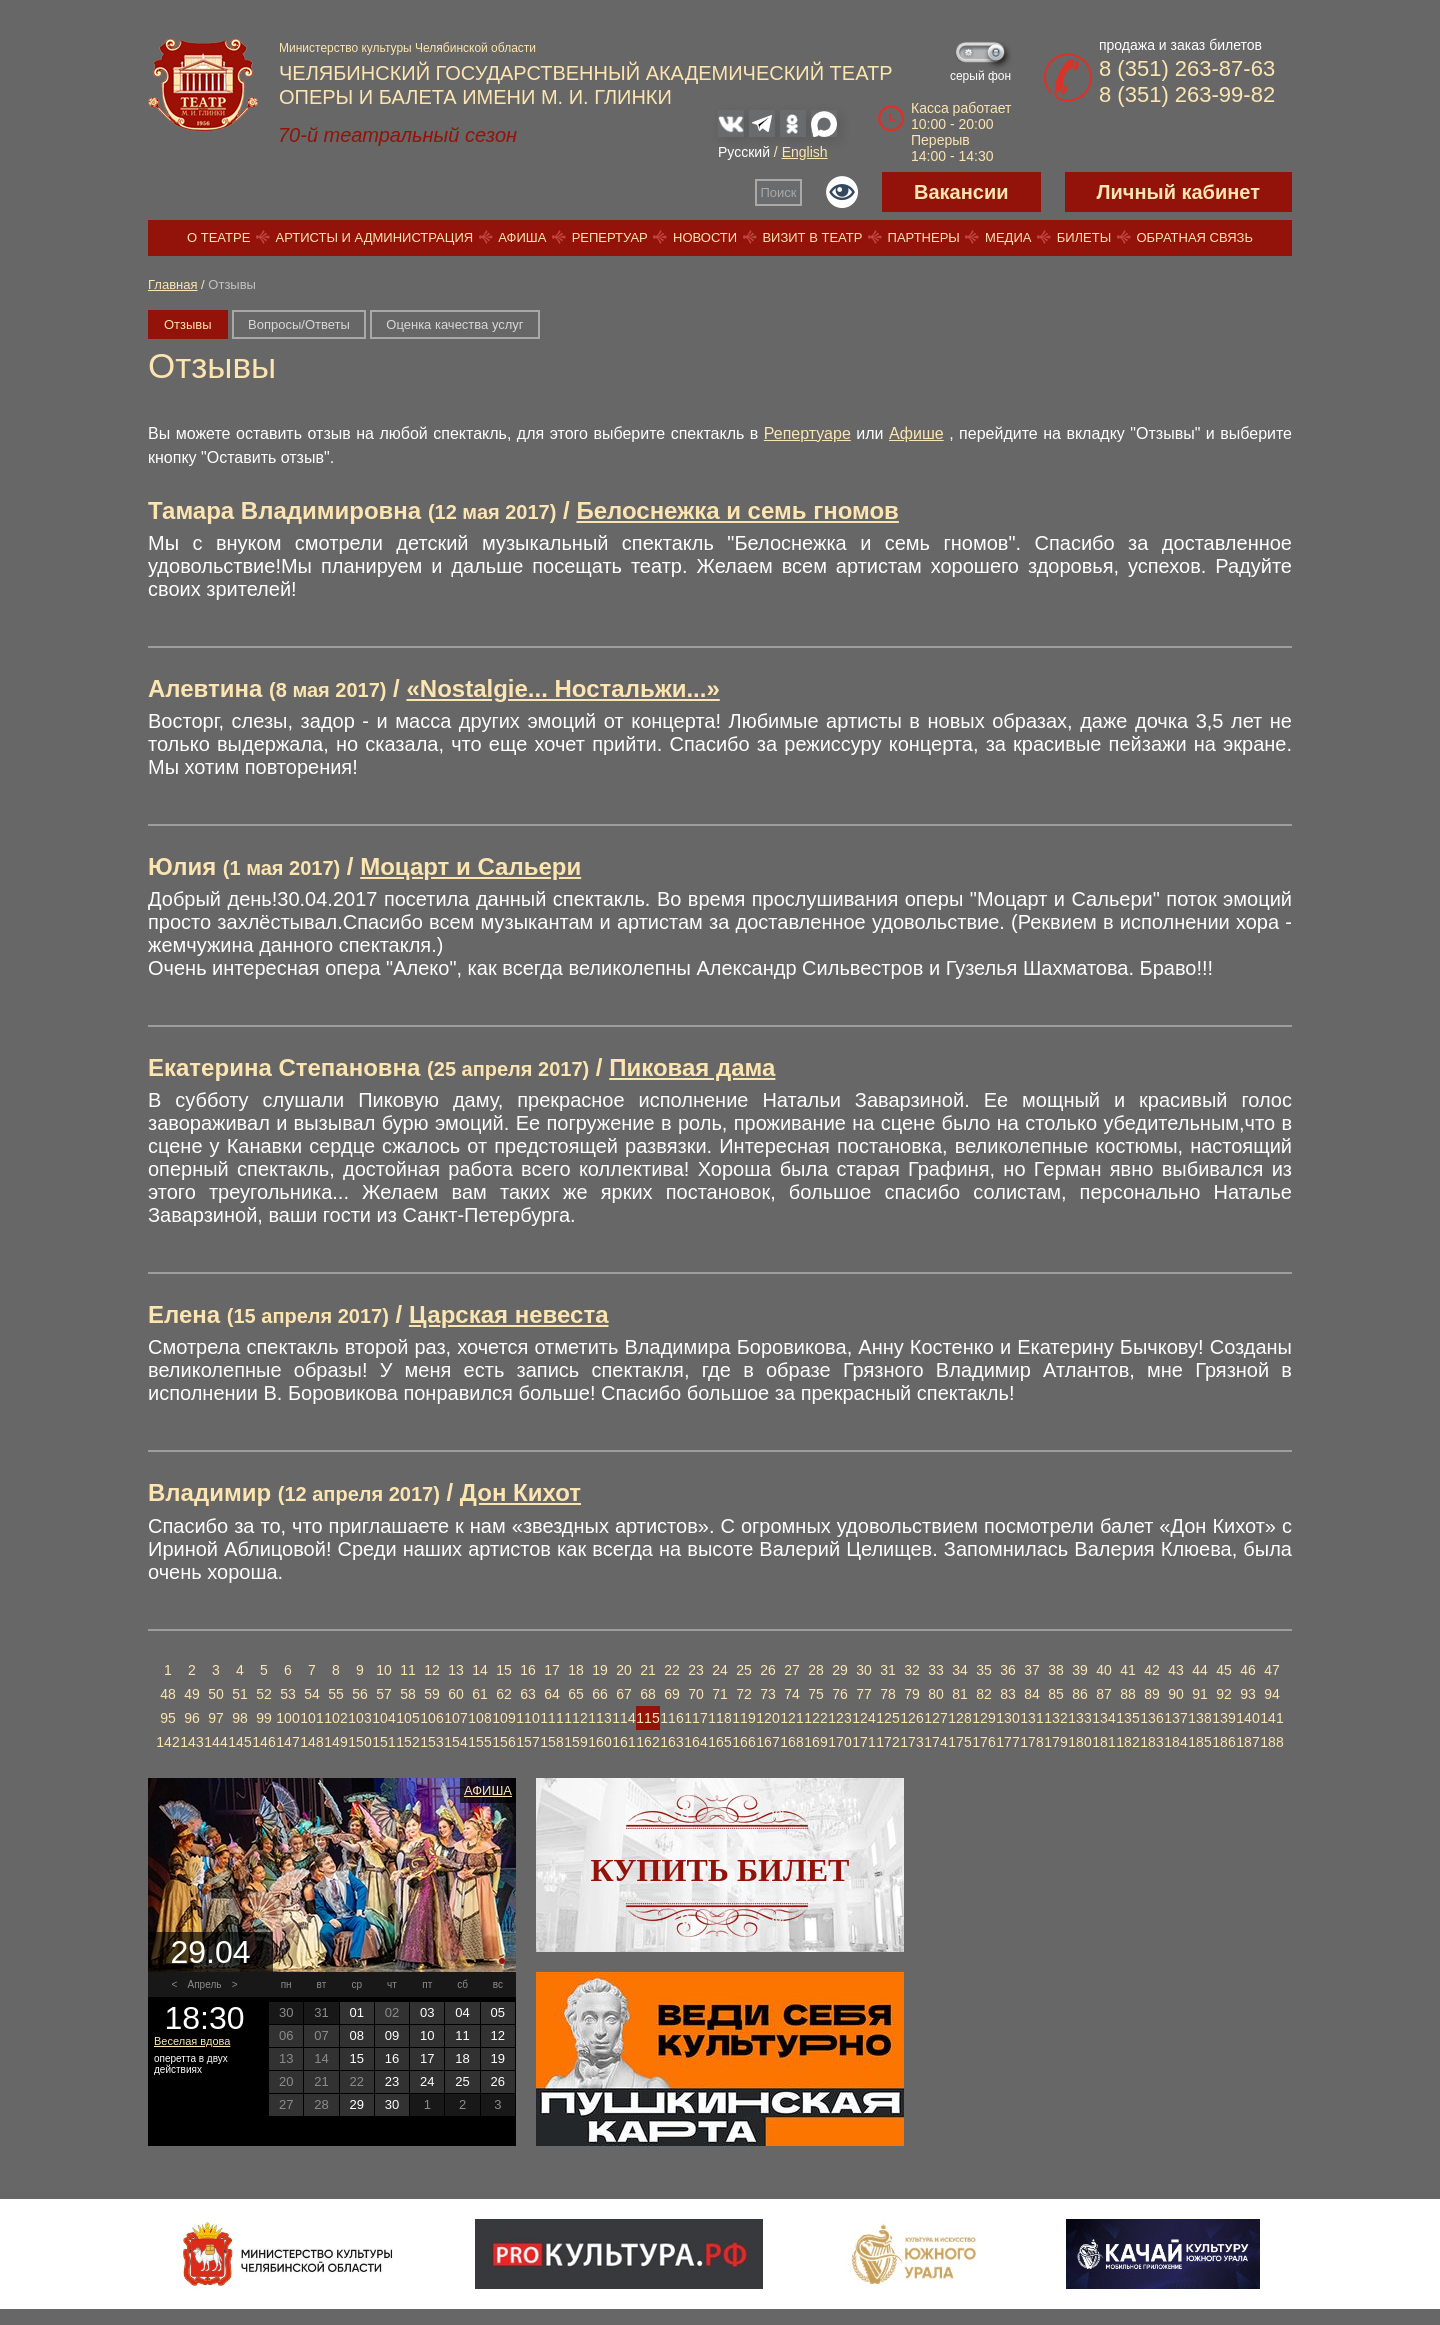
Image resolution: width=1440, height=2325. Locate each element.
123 (839, 1718)
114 (623, 1718)
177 (1007, 1742)
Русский (744, 152)
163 (671, 1742)
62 (504, 1694)
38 (1056, 1670)
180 (1079, 1742)
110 (527, 1718)
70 (696, 1694)
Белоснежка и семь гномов (737, 510)
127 (935, 1718)
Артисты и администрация (375, 237)
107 (455, 1718)
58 (408, 1694)
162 (647, 1742)
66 (600, 1694)
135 (1127, 1718)
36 (1008, 1670)
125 (887, 1718)
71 (720, 1694)
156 (503, 1742)
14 (480, 1670)
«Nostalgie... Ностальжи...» (562, 688)
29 (840, 1670)
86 (1080, 1694)
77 (864, 1694)
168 (791, 1742)
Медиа (1008, 237)
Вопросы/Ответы (299, 324)
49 (192, 1694)
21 (648, 1670)
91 (1200, 1694)
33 (936, 1670)
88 (1128, 1694)
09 (392, 2035)
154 (455, 1742)
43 (1176, 1670)
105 (407, 1718)
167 (767, 1742)
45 (1224, 1670)
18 (576, 1670)
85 (1056, 1694)
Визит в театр (812, 237)
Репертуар (610, 237)
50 (216, 1694)
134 (1103, 1718)
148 (311, 1742)
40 (1104, 1670)
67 (624, 1694)
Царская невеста (509, 1314)
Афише (916, 433)
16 (528, 1670)
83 (1008, 1694)
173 (911, 1742)
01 (356, 2012)
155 (479, 1742)
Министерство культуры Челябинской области (407, 48)
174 (935, 1742)
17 (552, 1670)
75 (816, 1694)
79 (912, 1694)
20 (624, 1670)
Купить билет (720, 1870)
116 (671, 1718)
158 (551, 1742)
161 (623, 1742)
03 (427, 2012)
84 (1032, 1694)
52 (264, 1694)
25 (744, 1670)
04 (462, 2012)
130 (1007, 1718)
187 (1247, 1742)
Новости (705, 237)
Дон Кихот (520, 1492)
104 (383, 1718)
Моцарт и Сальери (470, 866)
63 (528, 1694)
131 (1031, 1718)
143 (191, 1742)
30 (864, 1670)
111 (551, 1718)
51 (240, 1694)
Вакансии (961, 192)
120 (767, 1718)
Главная (172, 284)
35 (984, 1670)
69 (672, 1694)
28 (816, 1670)
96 (192, 1718)
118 (719, 1718)
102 (335, 1718)
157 (527, 1742)
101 (311, 1718)
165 (719, 1742)
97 (216, 1718)
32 (912, 1670)
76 (840, 1694)
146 (263, 1742)
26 (768, 1670)
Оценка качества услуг (454, 324)
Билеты (1084, 237)
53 (288, 1694)
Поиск (779, 192)
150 (359, 1742)
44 (1200, 1670)
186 (1223, 1742)
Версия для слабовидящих (842, 192)
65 (576, 1694)
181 (1103, 1742)
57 (384, 1694)
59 (432, 1694)
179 (1055, 1742)
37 (1032, 1670)
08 (356, 2035)
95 (168, 1718)
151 (383, 1742)
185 (1199, 1742)
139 (1223, 1718)
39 (1080, 1670)
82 (984, 1694)
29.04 (210, 1952)
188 (1271, 1742)
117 (695, 1718)
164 (695, 1742)
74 (792, 1694)
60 (456, 1694)
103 (359, 1718)
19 (600, 1670)
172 (887, 1742)
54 (312, 1694)
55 (336, 1694)
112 (575, 1718)
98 (240, 1718)
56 (360, 1694)
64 (552, 1694)
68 (648, 1694)
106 (431, 1718)
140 (1247, 1718)
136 (1151, 1718)
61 (480, 1694)
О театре (218, 237)
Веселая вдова (192, 2041)
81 (960, 1694)
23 (696, 1670)
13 (456, 1670)
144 (215, 1742)
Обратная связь (1194, 237)
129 (983, 1718)
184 (1175, 1742)
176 (983, 1742)
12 (432, 1670)
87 (1104, 1694)
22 (672, 1670)
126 (911, 1718)
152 (407, 1742)
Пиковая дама (692, 1067)
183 (1151, 1742)
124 (863, 1718)
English (805, 152)
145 (239, 1742)
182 (1127, 1742)
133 (1079, 1718)
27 (792, 1670)
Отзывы (188, 324)
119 (743, 1718)
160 (599, 1742)
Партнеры (924, 237)
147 (287, 1742)
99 (264, 1718)
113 (599, 1718)
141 (1271, 1718)
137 (1175, 1718)
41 (1128, 1670)
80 (936, 1694)
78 (888, 1694)
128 (959, 1718)
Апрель (205, 1984)
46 (1248, 1670)
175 (959, 1742)
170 (839, 1742)
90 (1176, 1694)
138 (1199, 1718)
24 (720, 1670)
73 (768, 1694)
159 (575, 1742)
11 (408, 1670)
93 (1248, 1694)
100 (287, 1718)
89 (1152, 1694)
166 (743, 1742)
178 (1031, 1742)
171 (863, 1742)
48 (168, 1694)
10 (384, 1670)
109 (503, 1718)
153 (431, 1742)
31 (888, 1670)
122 (815, 1718)
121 (791, 1718)
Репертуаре (807, 433)
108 (479, 1718)
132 (1055, 1718)
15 (504, 1670)
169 (815, 1742)
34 (960, 1670)
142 (167, 1742)
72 (744, 1694)
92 (1224, 1694)
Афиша (522, 237)
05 (498, 2012)
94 (1272, 1694)
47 (1272, 1670)
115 (647, 1718)
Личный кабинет (1178, 192)
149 (335, 1742)
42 (1152, 1670)
